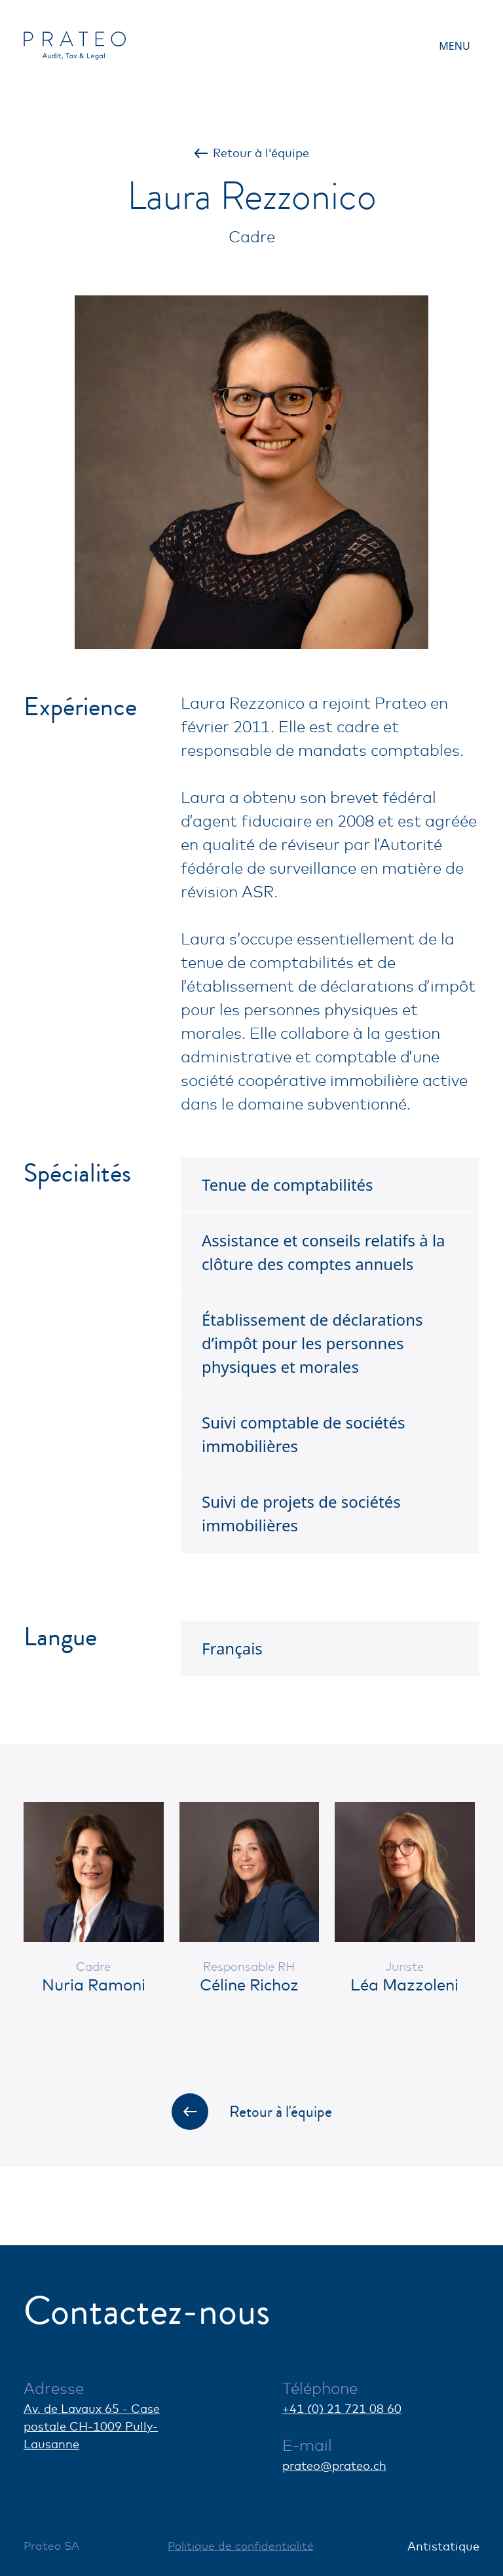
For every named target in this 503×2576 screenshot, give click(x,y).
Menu (454, 46)
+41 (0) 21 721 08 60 (341, 2408)
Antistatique (443, 2546)
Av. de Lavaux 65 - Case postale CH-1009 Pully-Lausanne (92, 2426)
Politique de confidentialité (241, 2545)
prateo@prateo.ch (334, 2465)
